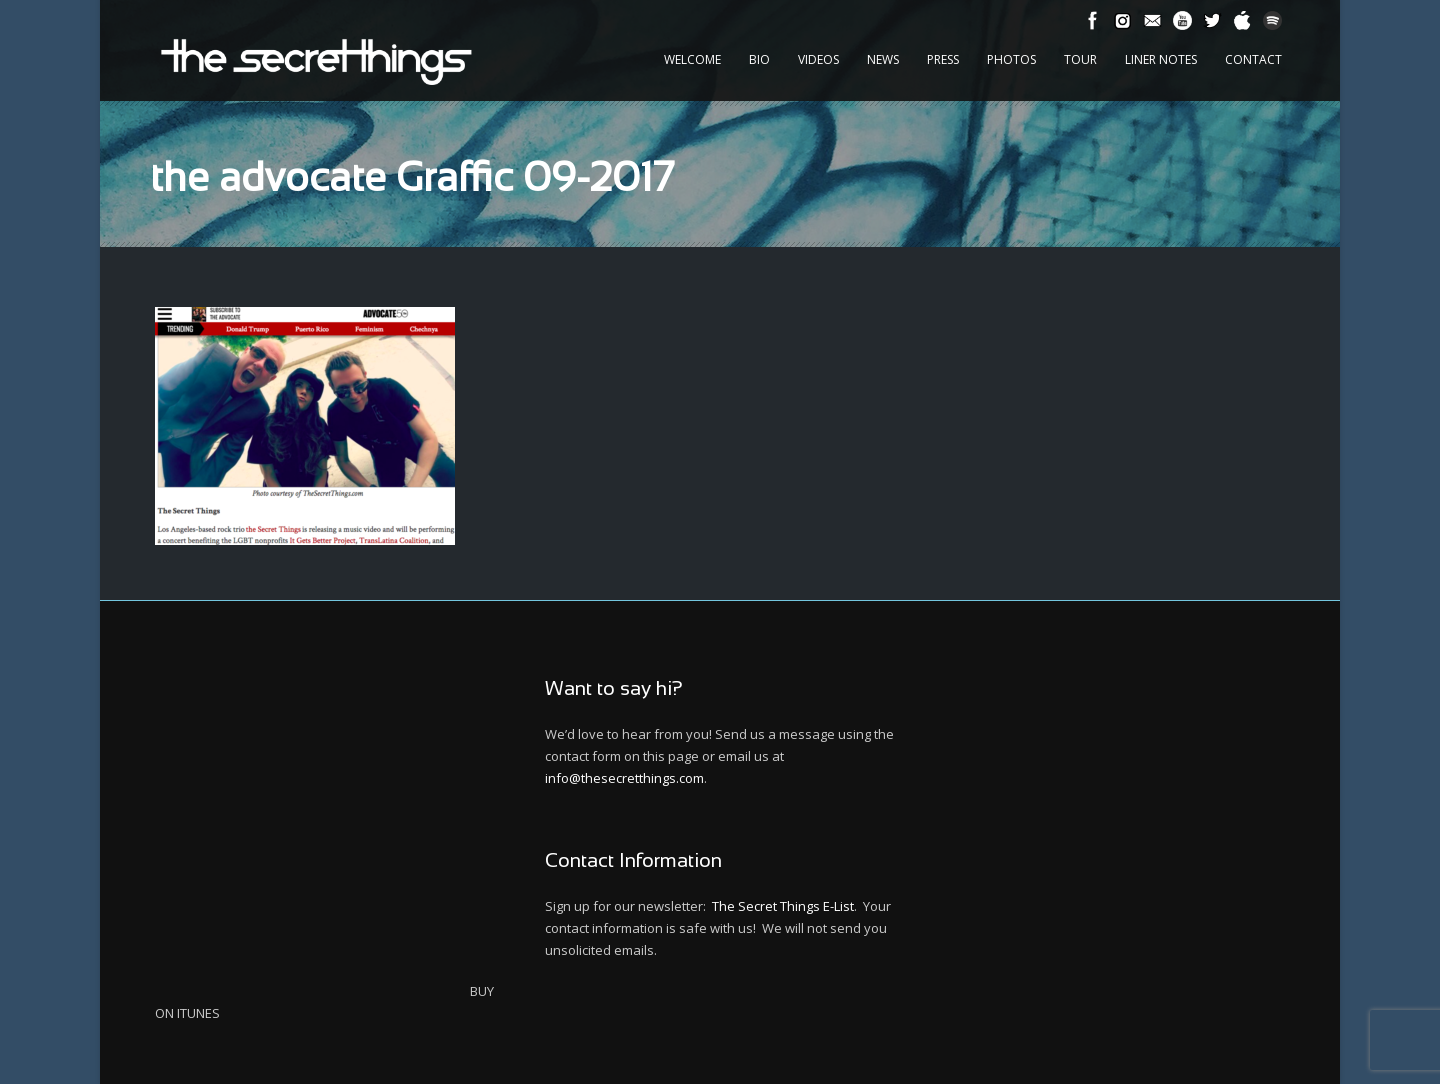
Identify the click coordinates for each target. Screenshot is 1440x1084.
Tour (1080, 59)
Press (943, 59)
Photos (1011, 59)
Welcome (692, 59)
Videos (818, 59)
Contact (1253, 59)
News (883, 59)
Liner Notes (1161, 59)
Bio (759, 59)
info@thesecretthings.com (624, 778)
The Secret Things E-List (783, 906)
